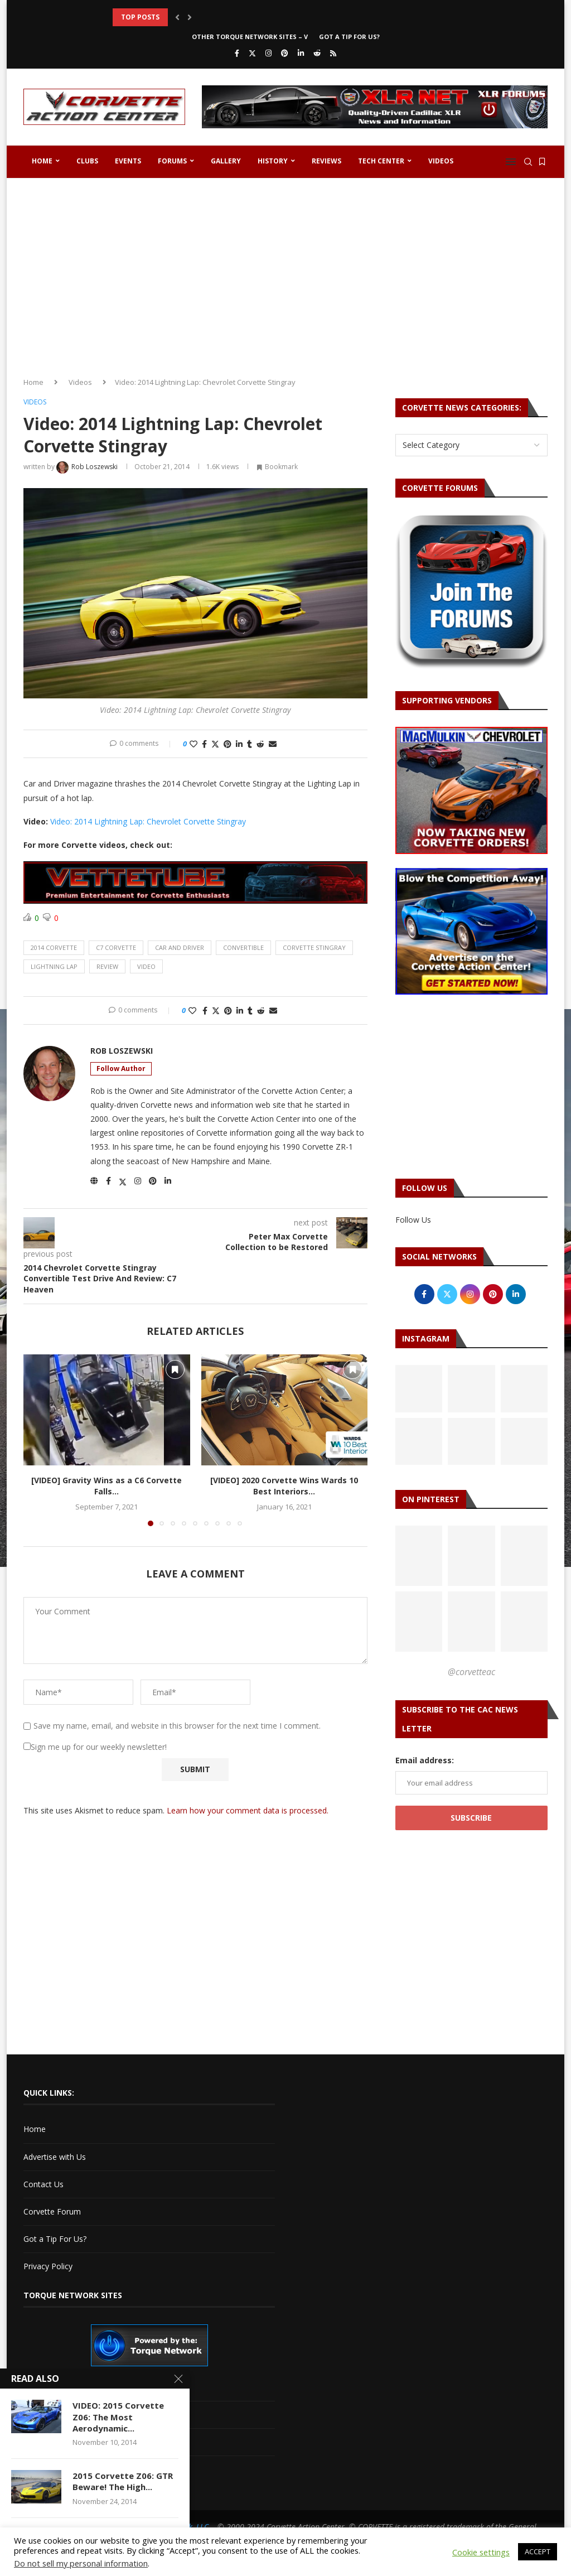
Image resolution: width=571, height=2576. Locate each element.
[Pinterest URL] (419, 1556)
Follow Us (413, 1219)
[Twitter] (252, 53)
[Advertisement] (285, 273)
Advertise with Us (54, 2157)
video (146, 966)
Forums (172, 161)
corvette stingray (314, 947)
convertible (243, 947)
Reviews (326, 161)
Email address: (424, 1760)
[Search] (528, 162)
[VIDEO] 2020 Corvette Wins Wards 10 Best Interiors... (284, 1486)
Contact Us (43, 2184)
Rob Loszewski (121, 1051)
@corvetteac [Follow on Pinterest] (471, 1672)
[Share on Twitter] (215, 744)
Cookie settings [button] (481, 2552)
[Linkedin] (301, 53)
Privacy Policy (47, 2266)
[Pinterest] (284, 53)
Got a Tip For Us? (349, 36)
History (273, 161)
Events (128, 161)
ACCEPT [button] (537, 2551)
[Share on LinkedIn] (239, 744)
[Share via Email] (273, 744)
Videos (440, 161)
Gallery (226, 161)
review (107, 966)
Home (42, 161)
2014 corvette (54, 947)
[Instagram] (268, 53)
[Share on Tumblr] (249, 744)
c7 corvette (116, 947)
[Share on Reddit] (260, 744)
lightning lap (54, 966)
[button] (177, 17)
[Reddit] (317, 53)
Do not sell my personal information (81, 2563)
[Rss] (333, 53)
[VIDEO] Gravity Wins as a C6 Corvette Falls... (106, 1486)
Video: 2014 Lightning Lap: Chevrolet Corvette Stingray (148, 821)
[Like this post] (193, 744)
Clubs (87, 161)
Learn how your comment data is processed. (247, 1810)
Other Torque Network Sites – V (250, 36)
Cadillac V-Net (48, 2387)
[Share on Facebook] (204, 744)
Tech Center (381, 161)
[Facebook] (237, 53)
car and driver (179, 947)
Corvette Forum (52, 2211)
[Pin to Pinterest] (227, 744)
